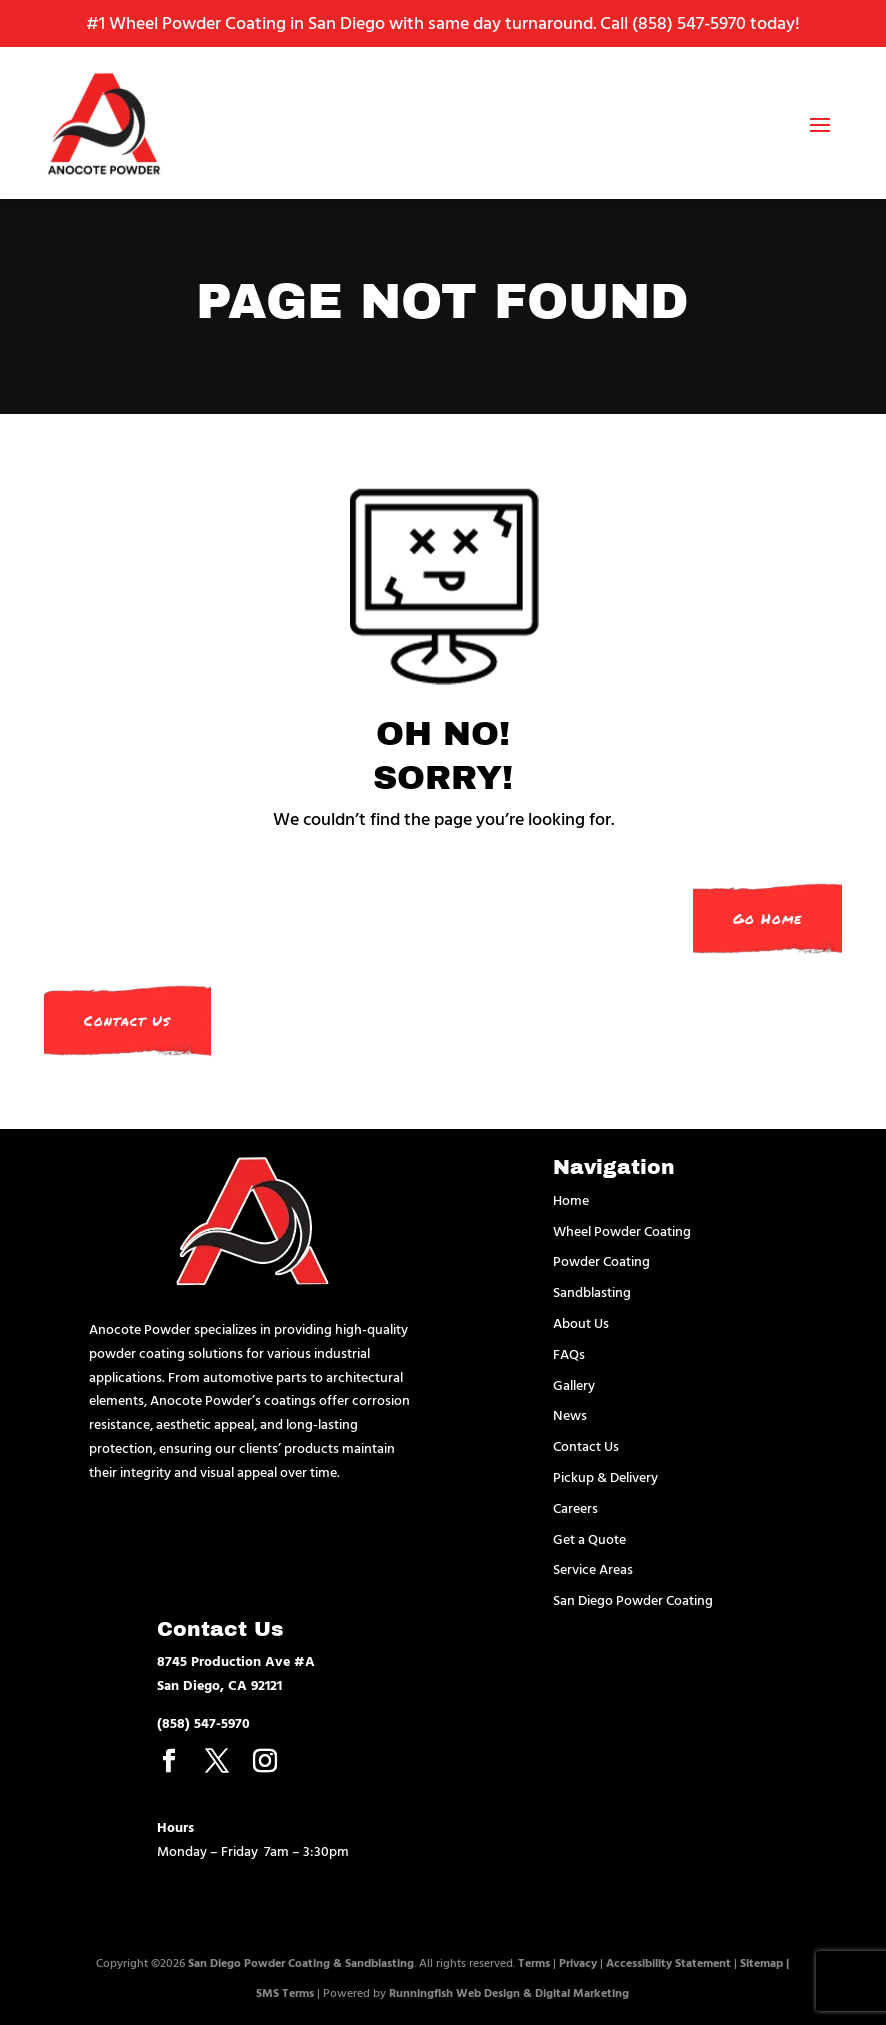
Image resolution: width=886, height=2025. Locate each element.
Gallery (574, 1384)
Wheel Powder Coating (622, 1230)
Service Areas (593, 1568)
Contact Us (127, 1020)
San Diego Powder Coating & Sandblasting (301, 1962)
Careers (575, 1507)
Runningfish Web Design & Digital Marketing (509, 1992)
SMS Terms (285, 1992)
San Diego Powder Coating (633, 1599)
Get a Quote (589, 1538)
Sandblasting (592, 1291)
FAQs (569, 1353)
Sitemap (761, 1962)
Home (571, 1199)
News (570, 1414)
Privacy (578, 1962)
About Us (581, 1322)
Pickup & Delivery (605, 1476)
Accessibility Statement (668, 1962)
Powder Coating (601, 1260)
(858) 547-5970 (689, 22)
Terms (534, 1962)
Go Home (767, 918)
